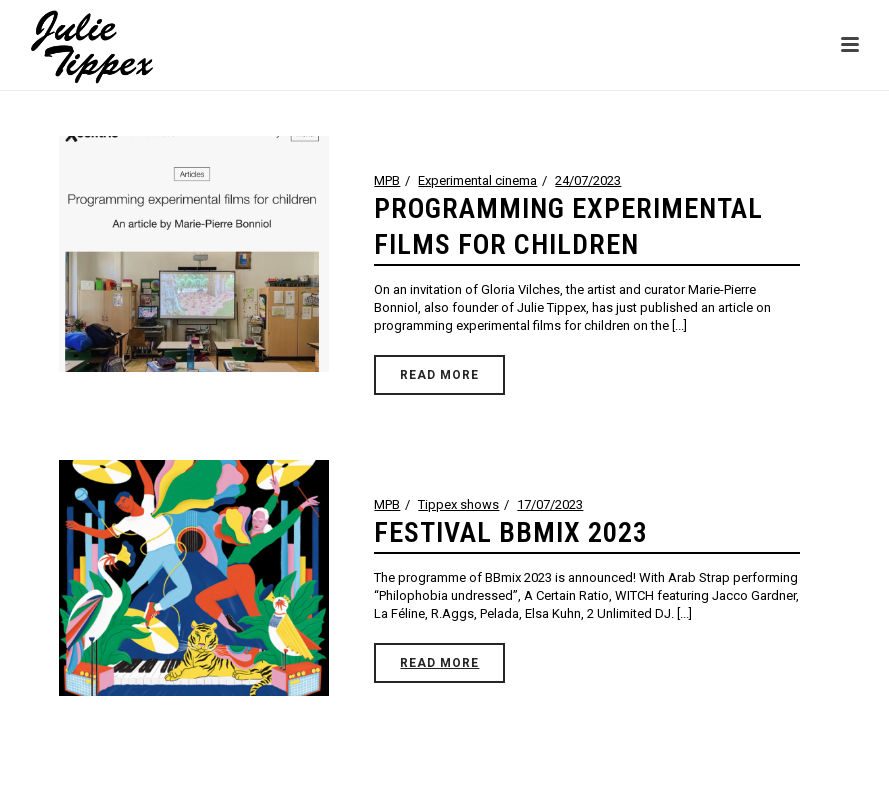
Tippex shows (458, 504)
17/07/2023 (550, 504)
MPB (387, 180)
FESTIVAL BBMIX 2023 (511, 532)
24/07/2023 (588, 180)
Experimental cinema (477, 180)
